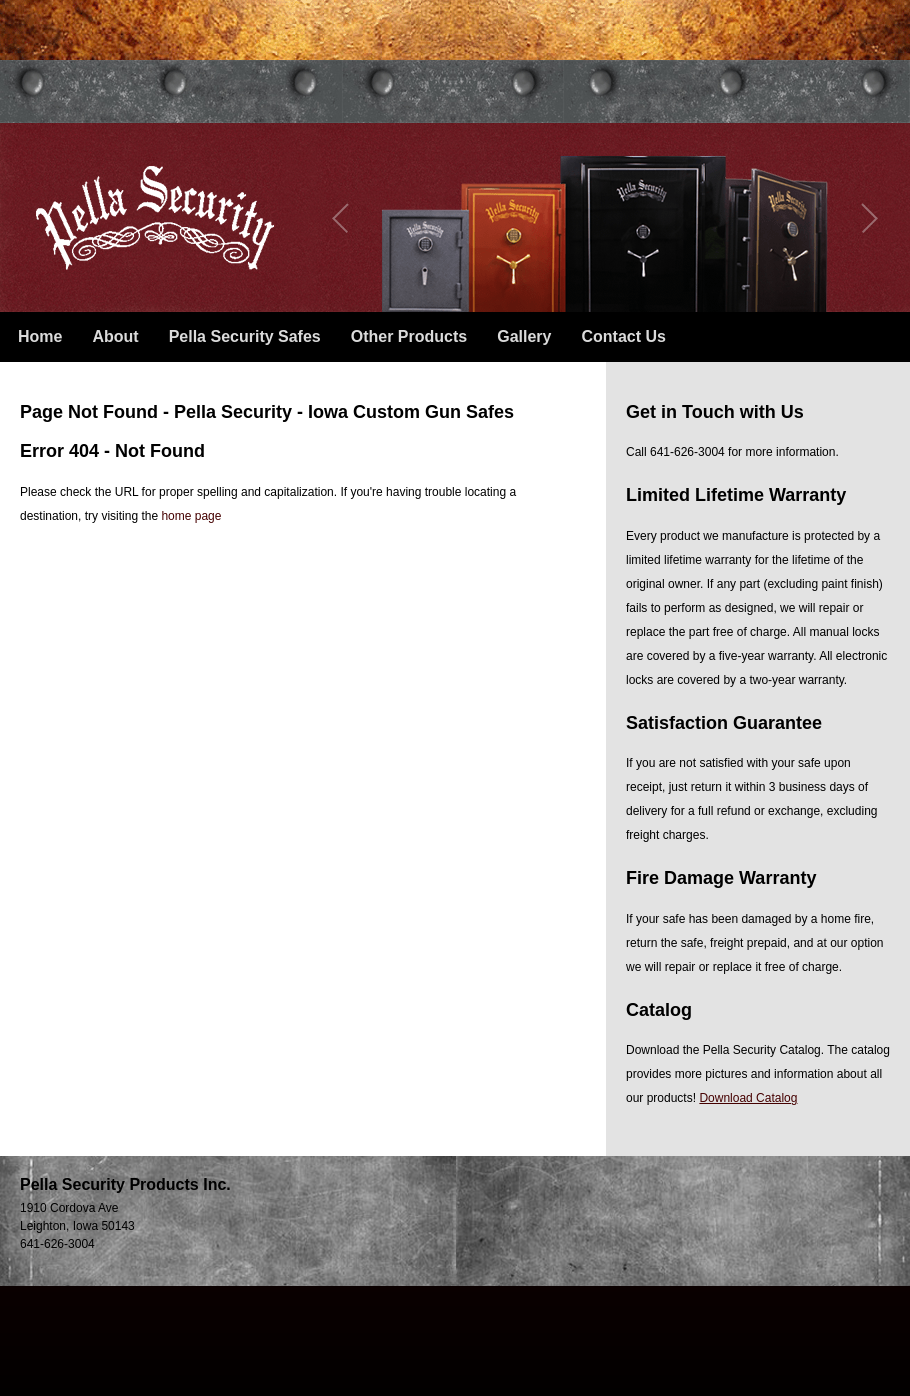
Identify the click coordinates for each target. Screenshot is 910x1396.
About (115, 336)
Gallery (524, 336)
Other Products (409, 336)
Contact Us (623, 336)
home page (191, 516)
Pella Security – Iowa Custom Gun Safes (155, 218)
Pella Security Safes (245, 336)
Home (40, 336)
